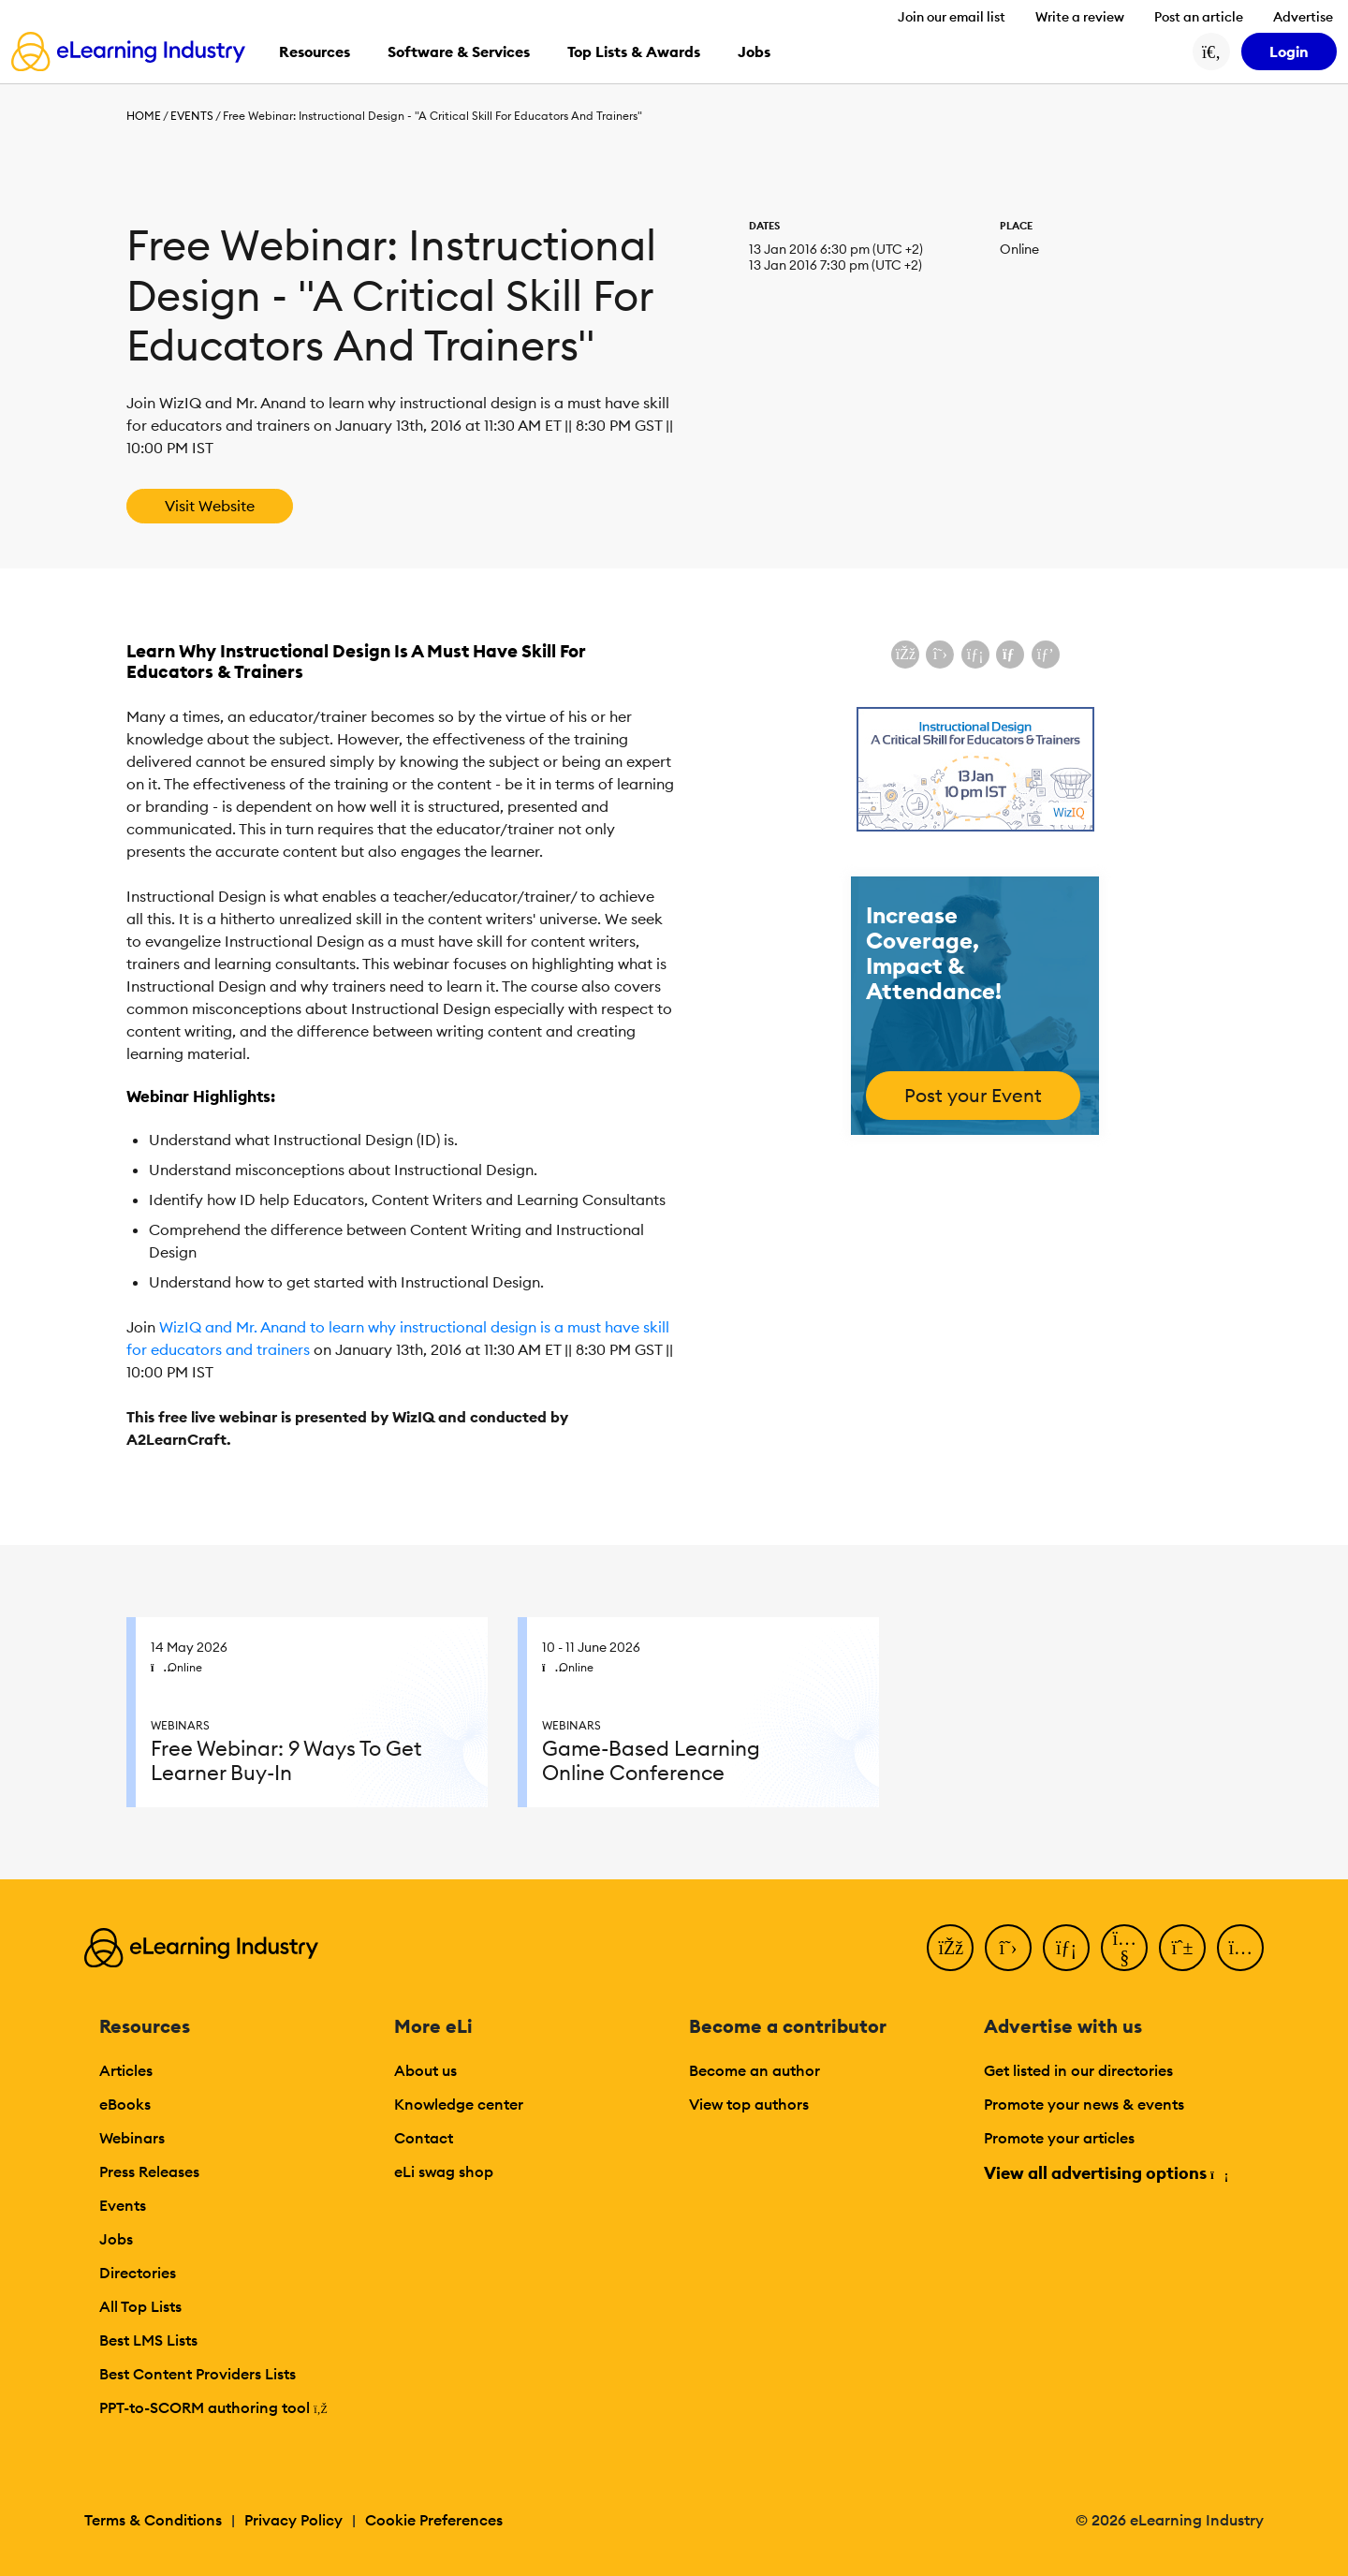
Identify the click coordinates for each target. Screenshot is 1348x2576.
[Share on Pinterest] (1046, 654)
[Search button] (1211, 51)
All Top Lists (140, 2306)
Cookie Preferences (434, 2519)
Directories (137, 2272)
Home (143, 116)
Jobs (116, 2239)
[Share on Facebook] (905, 654)
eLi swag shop (443, 2171)
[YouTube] (1124, 1947)
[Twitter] (1008, 1947)
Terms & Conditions (153, 2519)
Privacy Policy (293, 2519)
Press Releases (149, 2171)
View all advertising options (1105, 2173)
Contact (423, 2137)
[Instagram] (1240, 1947)
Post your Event (973, 1095)
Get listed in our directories (1078, 2070)
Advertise (1303, 16)
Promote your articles (1059, 2137)
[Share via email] (1010, 654)
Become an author (754, 2070)
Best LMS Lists (148, 2340)
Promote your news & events (1084, 2104)
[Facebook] (950, 1947)
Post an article (1198, 16)
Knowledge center (458, 2104)
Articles (126, 2070)
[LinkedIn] (1066, 1947)
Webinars (132, 2137)
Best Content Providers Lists (197, 2373)
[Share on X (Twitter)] (940, 654)
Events (191, 116)
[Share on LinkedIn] (975, 654)
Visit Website (210, 505)
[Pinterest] (1182, 1947)
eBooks (125, 2104)
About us (425, 2070)
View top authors (749, 2104)
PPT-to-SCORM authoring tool (213, 2407)
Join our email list (951, 16)
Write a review (1079, 16)
